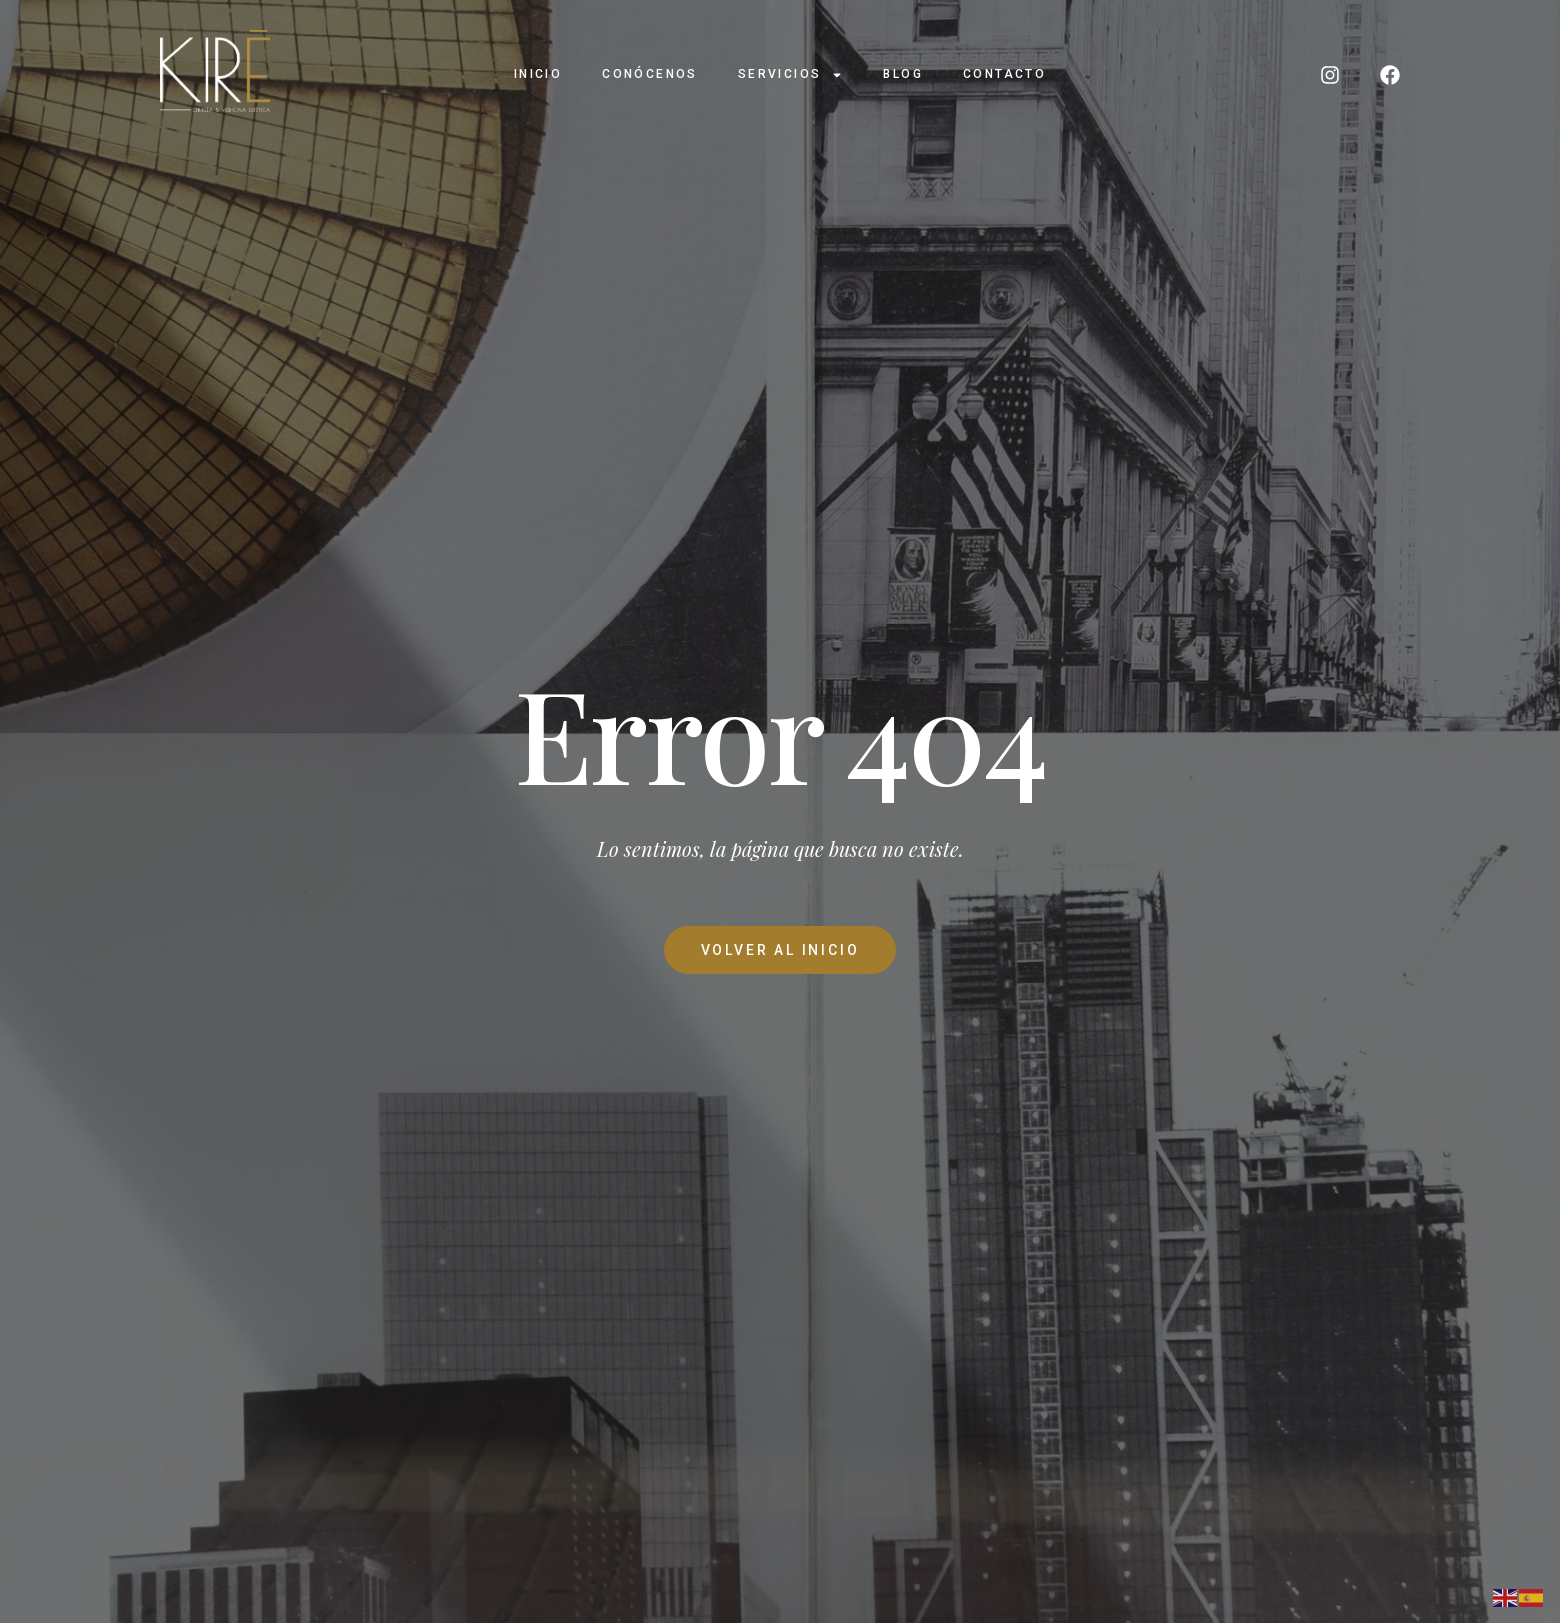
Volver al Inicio (780, 950)
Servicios (791, 75)
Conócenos (650, 74)
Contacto (1004, 74)
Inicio (538, 74)
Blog (903, 74)
